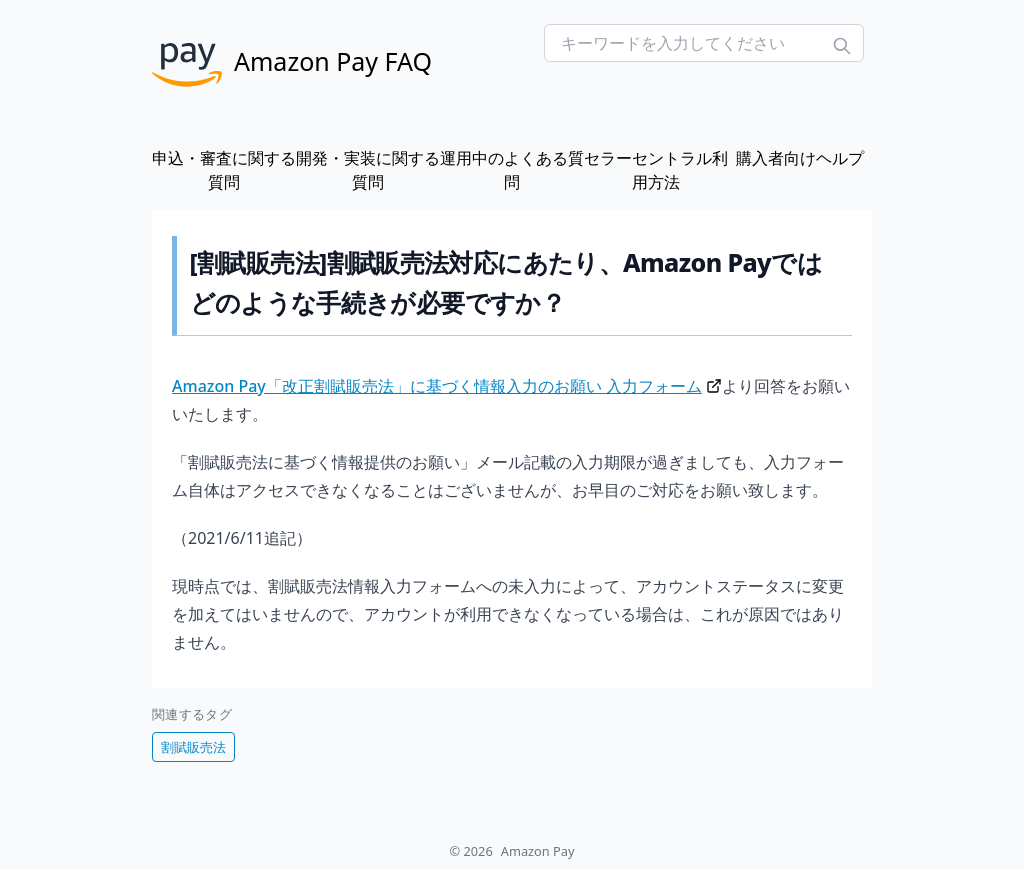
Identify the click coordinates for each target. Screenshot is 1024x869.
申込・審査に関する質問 (224, 170)
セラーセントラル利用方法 (656, 170)
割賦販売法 (193, 747)
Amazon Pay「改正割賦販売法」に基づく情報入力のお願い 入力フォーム (437, 386)
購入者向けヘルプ (800, 158)
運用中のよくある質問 (512, 170)
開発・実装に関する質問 (368, 170)
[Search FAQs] (704, 43)
